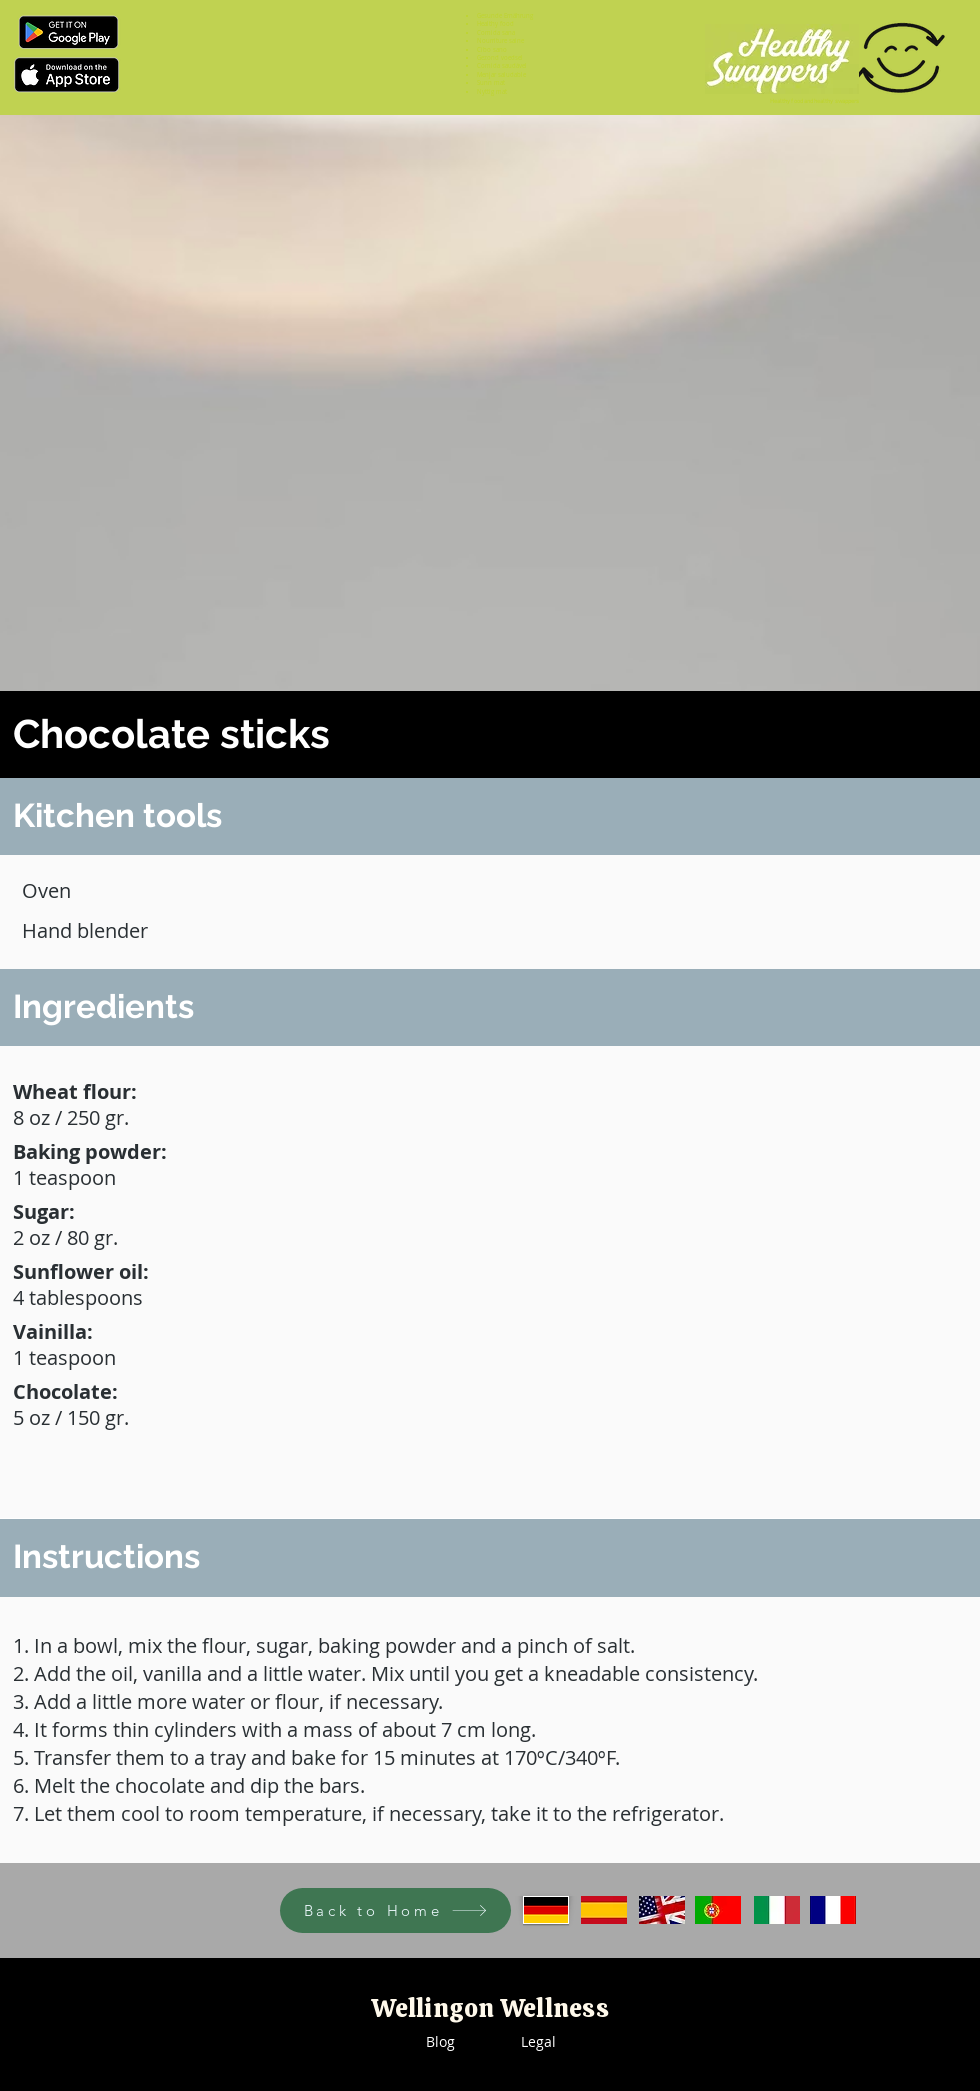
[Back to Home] (395, 1910)
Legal (538, 2041)
